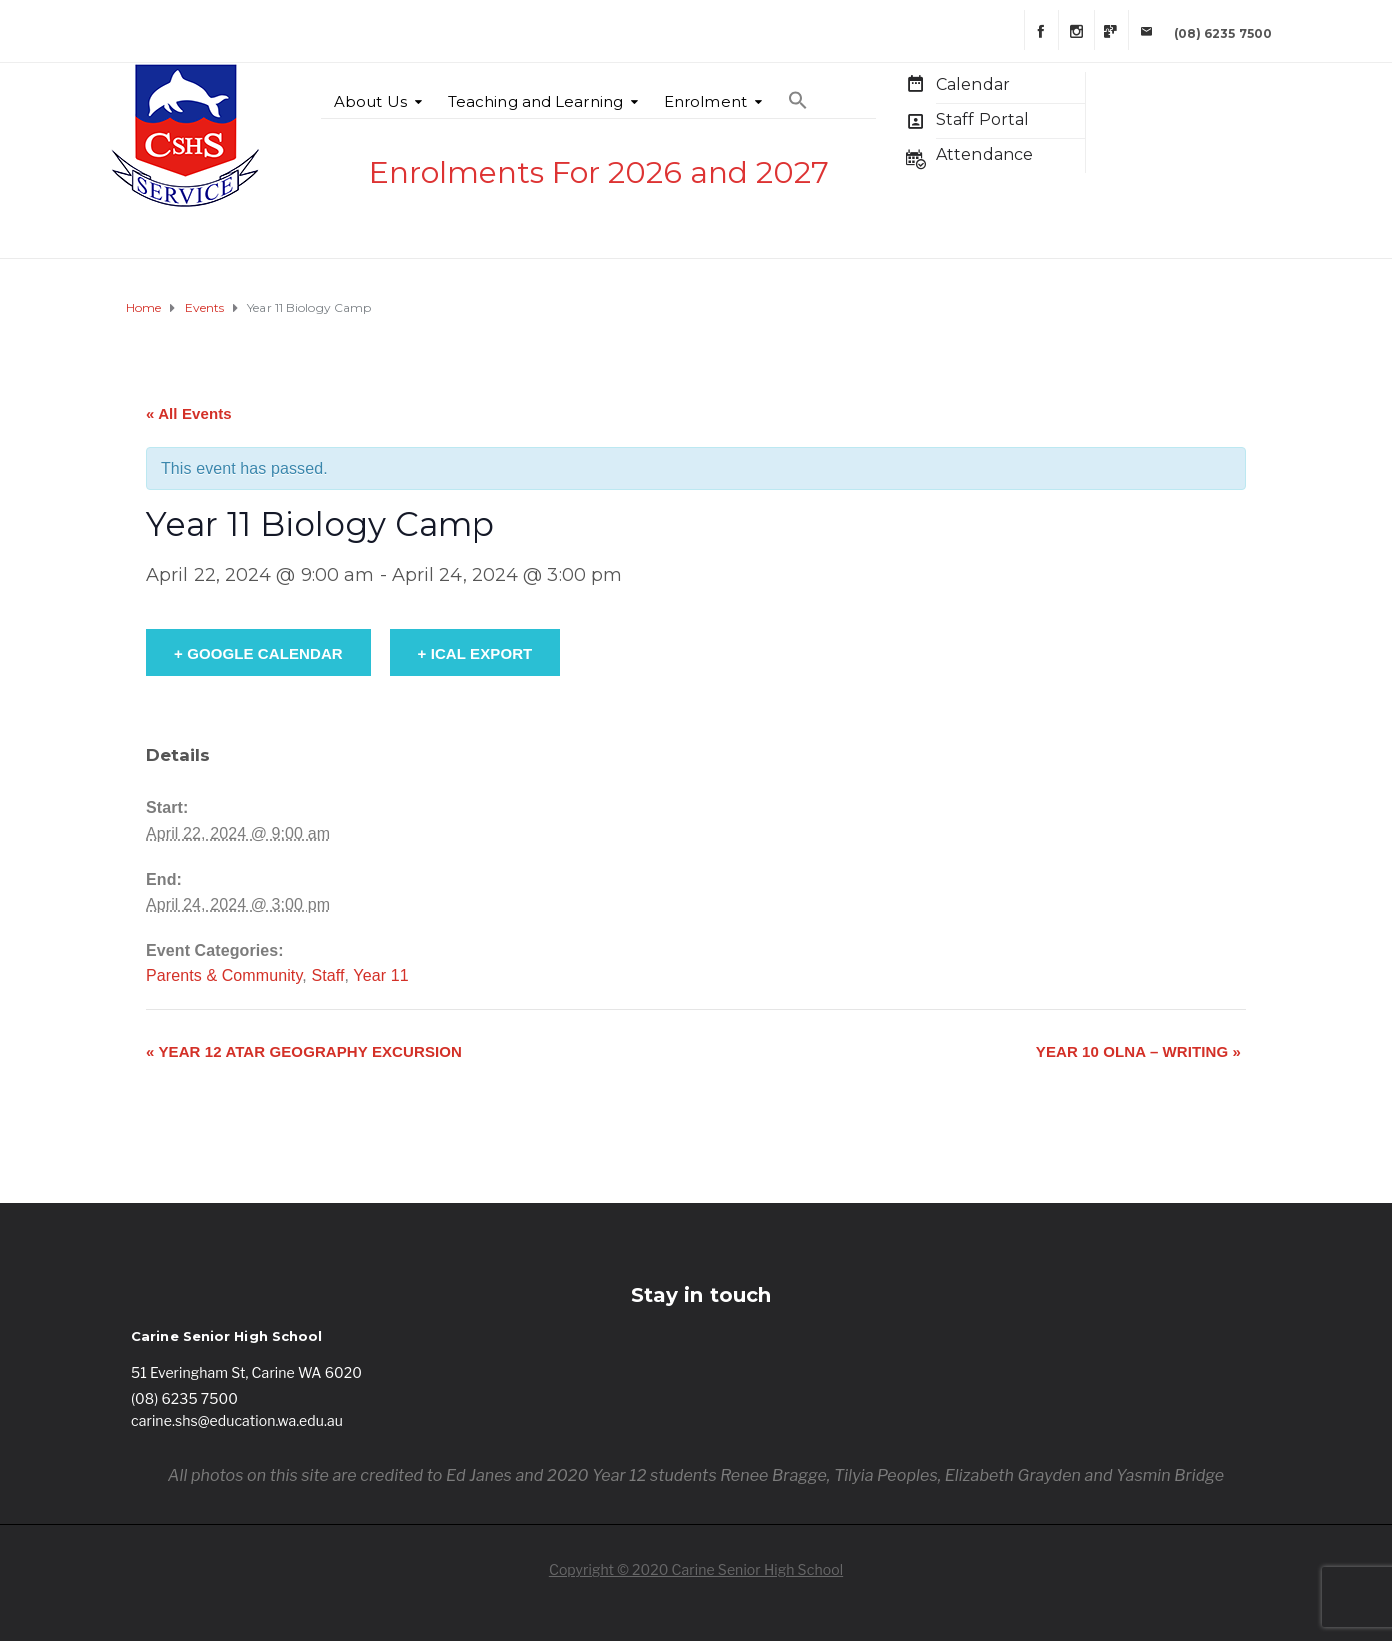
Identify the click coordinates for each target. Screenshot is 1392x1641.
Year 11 (380, 975)
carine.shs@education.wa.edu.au (237, 1420)
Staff (327, 975)
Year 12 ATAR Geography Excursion (304, 1051)
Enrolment (705, 101)
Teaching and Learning (535, 101)
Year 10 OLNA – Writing (1138, 1051)
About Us (370, 101)
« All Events (189, 413)
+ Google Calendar (258, 653)
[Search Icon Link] (798, 90)
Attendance (984, 154)
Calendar (973, 84)
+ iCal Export (475, 653)
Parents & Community (224, 975)
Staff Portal (982, 119)
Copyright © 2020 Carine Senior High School (696, 1569)
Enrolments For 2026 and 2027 (599, 172)
